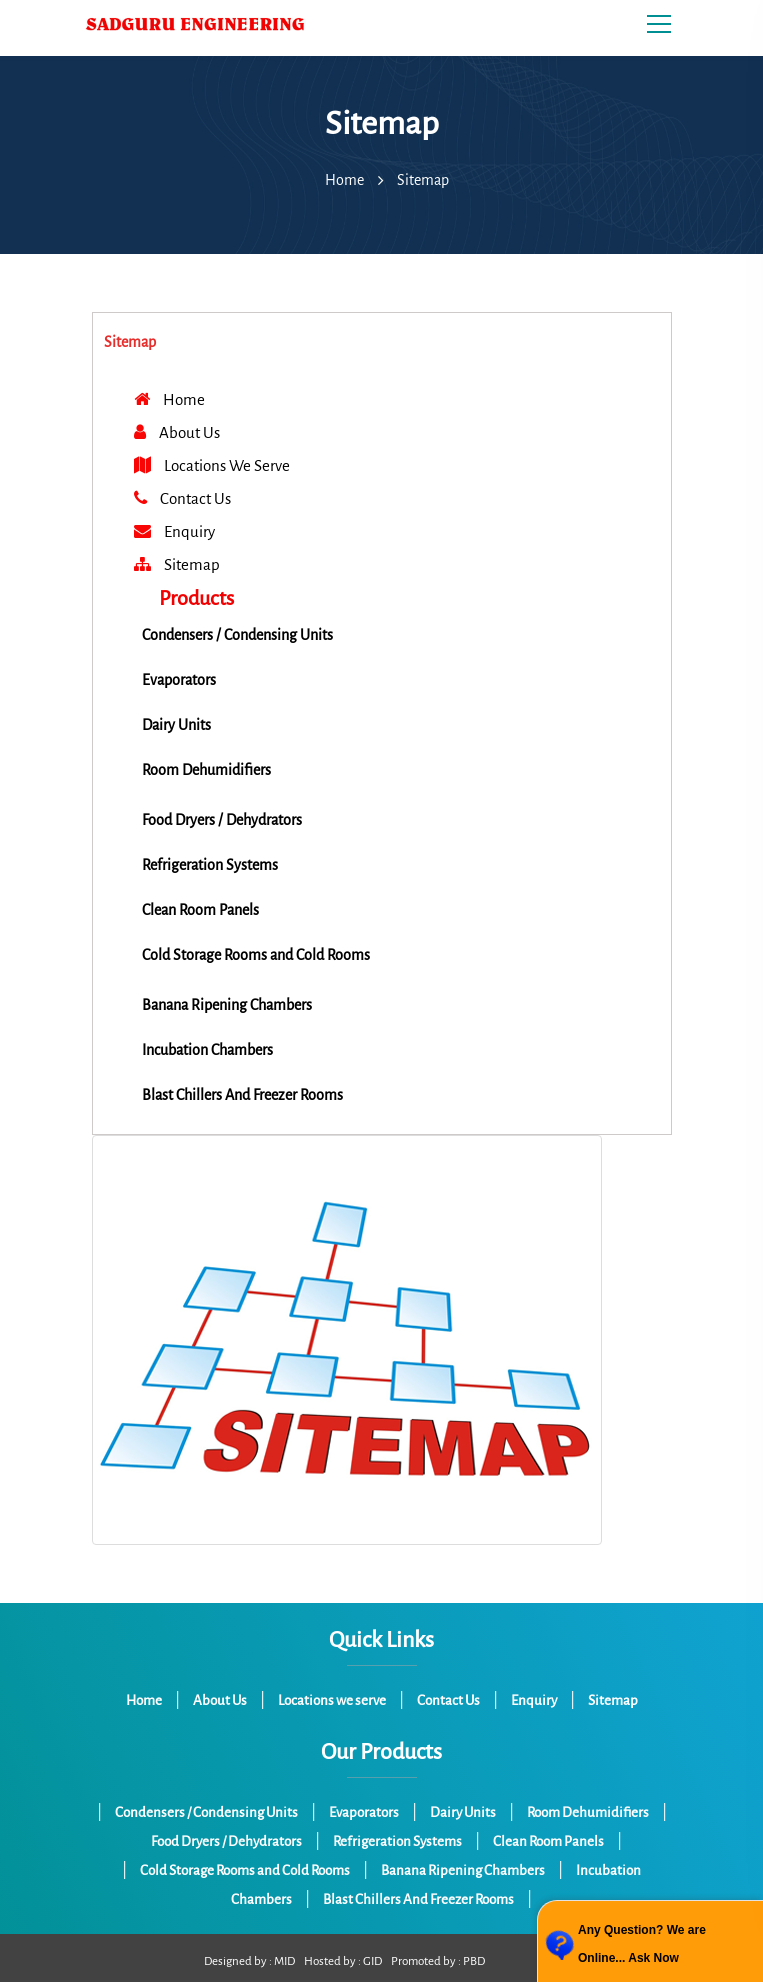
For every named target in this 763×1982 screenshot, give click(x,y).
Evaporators (364, 1812)
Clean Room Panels (548, 1841)
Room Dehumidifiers (588, 1812)
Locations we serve (332, 1700)
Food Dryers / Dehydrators (226, 1841)
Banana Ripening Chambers (463, 1870)
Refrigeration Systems (397, 1841)
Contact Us (448, 1700)
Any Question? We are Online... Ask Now (642, 1944)
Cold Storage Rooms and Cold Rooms (245, 1870)
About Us (220, 1700)
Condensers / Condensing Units (206, 1812)
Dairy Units (463, 1812)
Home (344, 180)
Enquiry (534, 1700)
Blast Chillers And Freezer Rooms (418, 1899)
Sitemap (613, 1700)
